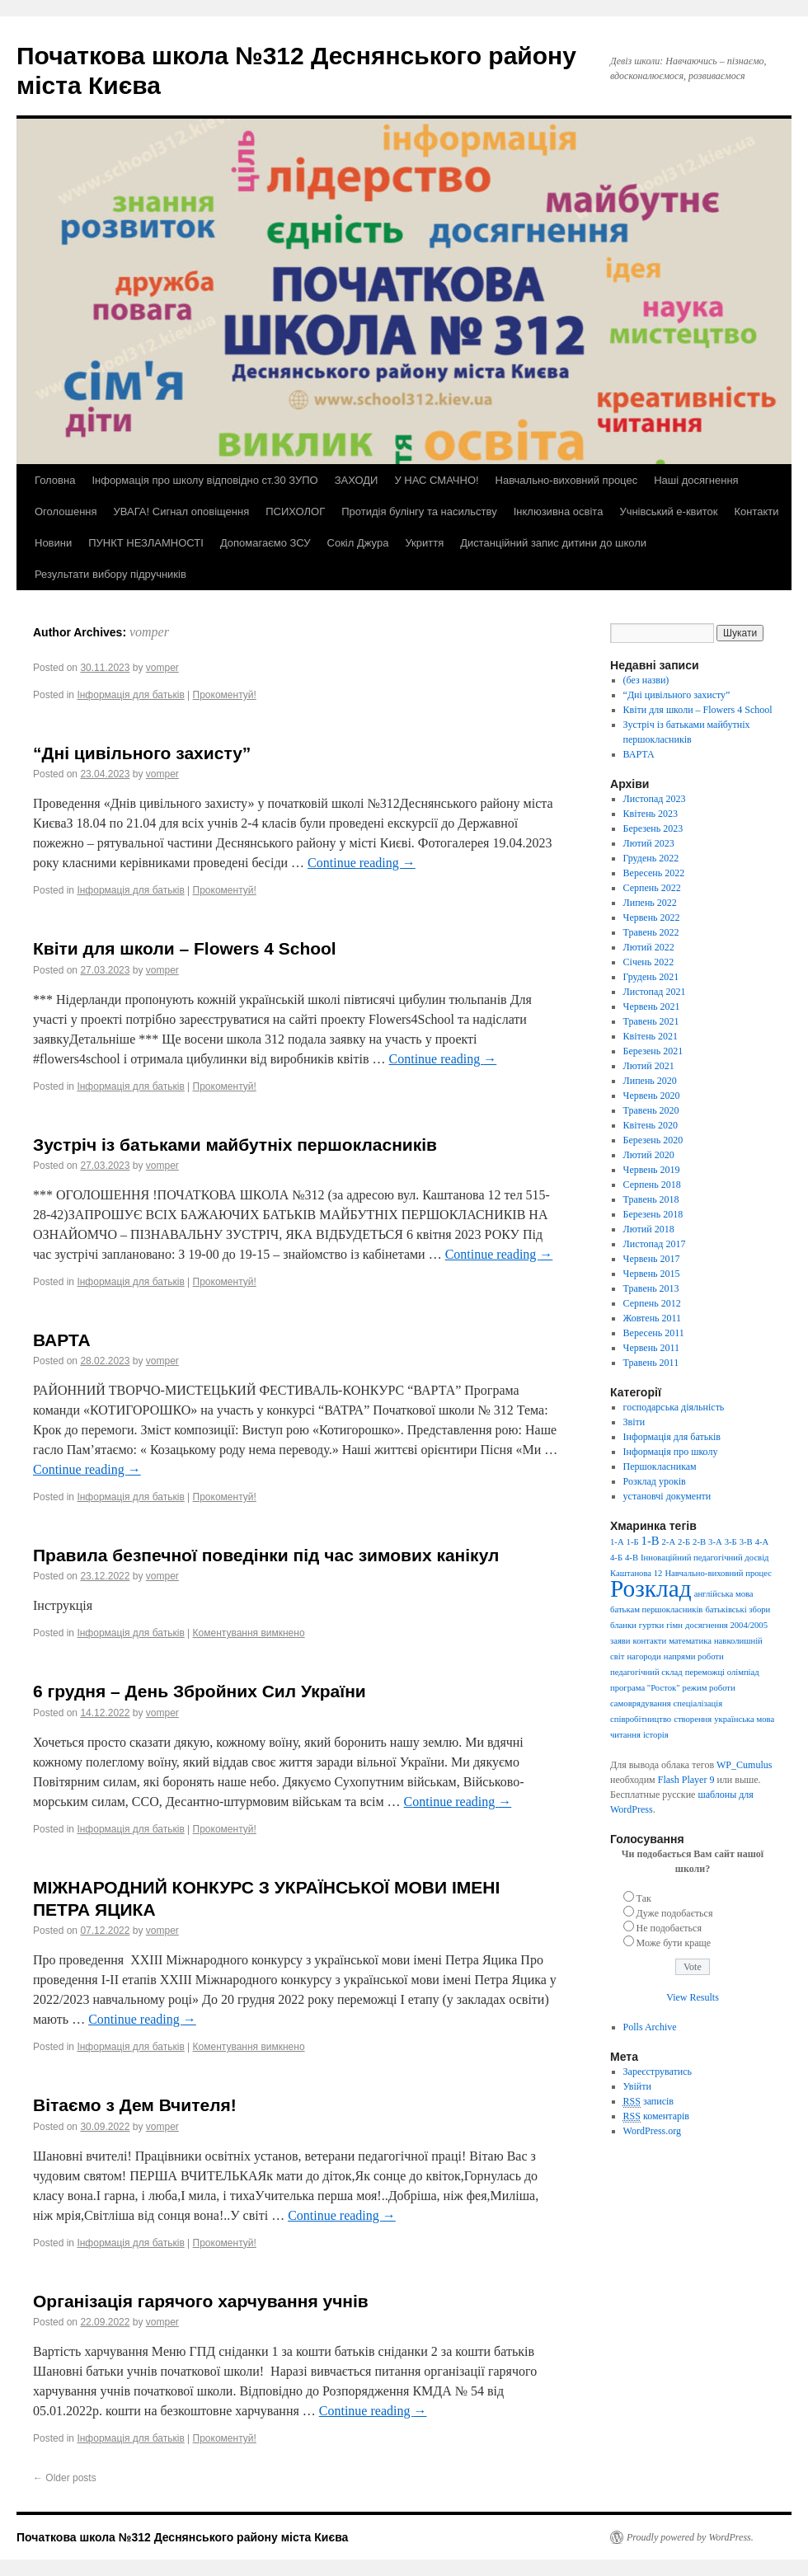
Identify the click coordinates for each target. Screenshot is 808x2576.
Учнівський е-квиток (668, 511)
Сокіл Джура (358, 543)
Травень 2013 (651, 1288)
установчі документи (667, 1496)
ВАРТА (62, 1339)
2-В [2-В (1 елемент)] (699, 1541)
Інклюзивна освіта (559, 511)
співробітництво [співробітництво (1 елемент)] (640, 1719)
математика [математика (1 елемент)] (690, 1640)
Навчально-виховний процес (567, 480)
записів (648, 2101)
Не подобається (669, 1928)
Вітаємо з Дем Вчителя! (135, 2104)
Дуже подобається (675, 1913)
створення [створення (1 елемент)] (693, 1719)
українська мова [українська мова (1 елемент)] (744, 1719)
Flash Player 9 (686, 1779)
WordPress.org (652, 2131)
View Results (692, 1997)
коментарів (656, 2116)
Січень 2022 (648, 962)
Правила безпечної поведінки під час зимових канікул (266, 1555)
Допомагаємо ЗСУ (265, 543)
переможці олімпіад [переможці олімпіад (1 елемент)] (722, 1672)
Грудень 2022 (651, 858)
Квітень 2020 (650, 1125)
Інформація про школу (670, 1451)
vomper (149, 632)
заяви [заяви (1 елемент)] (620, 1640)
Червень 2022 (651, 917)
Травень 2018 (651, 1199)
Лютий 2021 (648, 1066)
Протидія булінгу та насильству (419, 511)
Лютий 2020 (648, 1155)
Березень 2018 (653, 1214)
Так (644, 1898)
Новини (53, 543)
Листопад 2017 (654, 1244)
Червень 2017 (651, 1259)
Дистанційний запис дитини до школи (553, 543)
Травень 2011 (651, 1362)
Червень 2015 (651, 1273)
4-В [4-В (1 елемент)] (631, 1557)
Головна (55, 480)
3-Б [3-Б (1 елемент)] (731, 1541)
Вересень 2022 (654, 873)
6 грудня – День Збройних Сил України (199, 1691)
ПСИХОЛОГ (295, 511)
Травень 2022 (651, 932)
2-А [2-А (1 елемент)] (669, 1541)
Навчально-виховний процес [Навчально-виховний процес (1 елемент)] (718, 1573)
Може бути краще (674, 1943)
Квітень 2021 (650, 1036)
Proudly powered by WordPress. (690, 2537)
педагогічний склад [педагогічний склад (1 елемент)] (646, 1672)
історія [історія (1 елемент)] (656, 1734)
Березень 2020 (653, 1140)
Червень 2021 (651, 1006)
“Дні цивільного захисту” (142, 753)
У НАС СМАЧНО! (436, 480)
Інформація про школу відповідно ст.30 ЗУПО (204, 480)
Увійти (637, 2086)
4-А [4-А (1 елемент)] (762, 1541)
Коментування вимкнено (249, 1633)
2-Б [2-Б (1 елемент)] (684, 1541)
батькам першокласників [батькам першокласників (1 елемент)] (656, 1609)
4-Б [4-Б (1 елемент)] (616, 1557)
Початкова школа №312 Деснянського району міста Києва (182, 2537)
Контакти (756, 511)
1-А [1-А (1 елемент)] (617, 1541)
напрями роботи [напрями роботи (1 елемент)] (694, 1656)
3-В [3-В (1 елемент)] (746, 1541)
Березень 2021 (653, 1051)
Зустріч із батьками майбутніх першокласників (235, 1144)
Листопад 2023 (654, 799)
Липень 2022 (650, 902)
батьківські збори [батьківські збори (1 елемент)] (737, 1609)
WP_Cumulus (744, 1765)
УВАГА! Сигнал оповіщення (182, 511)
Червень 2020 (651, 1095)
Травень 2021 (651, 1021)
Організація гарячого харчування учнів (201, 2301)
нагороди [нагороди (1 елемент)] (643, 1656)
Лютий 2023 (648, 843)
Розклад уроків (654, 1481)
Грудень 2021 (651, 977)
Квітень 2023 (650, 813)
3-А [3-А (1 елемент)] (715, 1541)
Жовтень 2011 (652, 1318)
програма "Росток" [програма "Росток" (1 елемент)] (645, 1687)
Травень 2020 (651, 1110)
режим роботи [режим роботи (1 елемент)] (709, 1687)
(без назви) (646, 680)
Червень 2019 (651, 1169)
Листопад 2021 (654, 991)
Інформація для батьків (130, 695)
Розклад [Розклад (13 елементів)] (651, 1588)
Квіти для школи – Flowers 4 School (184, 948)
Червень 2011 (651, 1348)
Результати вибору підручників (110, 574)
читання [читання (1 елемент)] (625, 1734)
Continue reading (362, 863)
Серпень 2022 (652, 888)
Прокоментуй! (224, 695)
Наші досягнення (696, 480)
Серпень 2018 (652, 1184)
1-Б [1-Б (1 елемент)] (633, 1541)
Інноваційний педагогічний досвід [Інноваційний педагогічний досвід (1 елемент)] (705, 1557)
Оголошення (66, 511)
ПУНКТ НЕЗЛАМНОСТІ (146, 543)
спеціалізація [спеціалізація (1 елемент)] (698, 1703)
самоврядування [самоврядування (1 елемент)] (640, 1703)
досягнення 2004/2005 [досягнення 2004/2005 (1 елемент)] (726, 1625)
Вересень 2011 (653, 1333)
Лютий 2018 (648, 1229)
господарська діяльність (674, 1407)
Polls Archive (650, 2027)
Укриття (424, 543)
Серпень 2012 (652, 1303)
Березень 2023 (653, 828)
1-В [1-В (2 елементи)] (650, 1540)
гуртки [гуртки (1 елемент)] (651, 1625)
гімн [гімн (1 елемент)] (674, 1625)
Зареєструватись (657, 2071)
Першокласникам (660, 1466)
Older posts (64, 2478)
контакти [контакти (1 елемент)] (650, 1640)
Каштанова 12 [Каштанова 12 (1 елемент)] (636, 1573)
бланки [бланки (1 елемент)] (623, 1625)
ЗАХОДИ (356, 480)
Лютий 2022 (648, 947)
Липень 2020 (650, 1080)
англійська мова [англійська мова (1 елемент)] (724, 1593)
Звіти (634, 1422)
